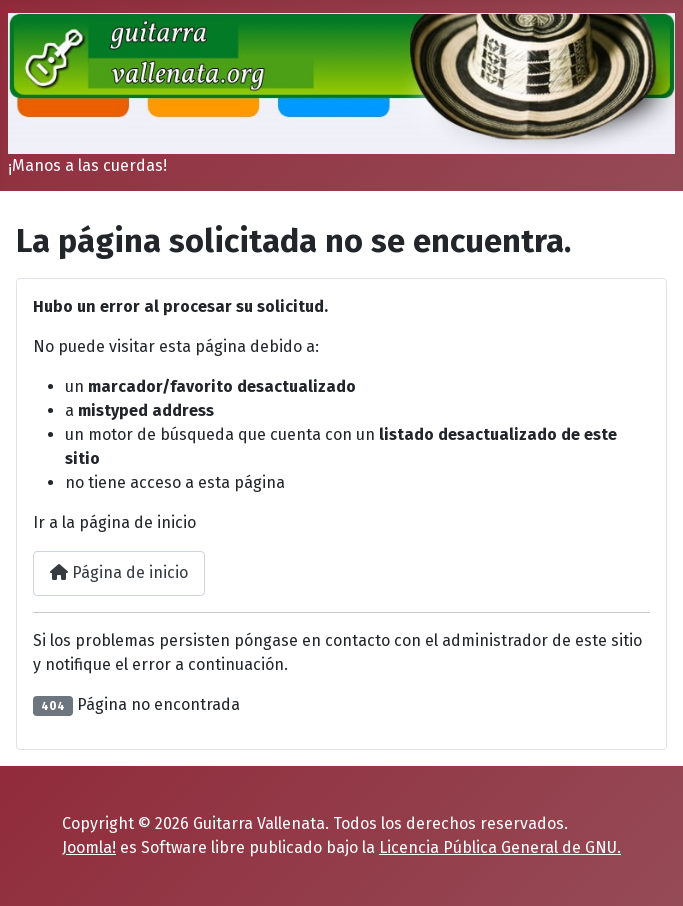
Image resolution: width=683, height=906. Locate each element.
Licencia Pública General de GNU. (500, 847)
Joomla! (89, 847)
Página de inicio (119, 572)
